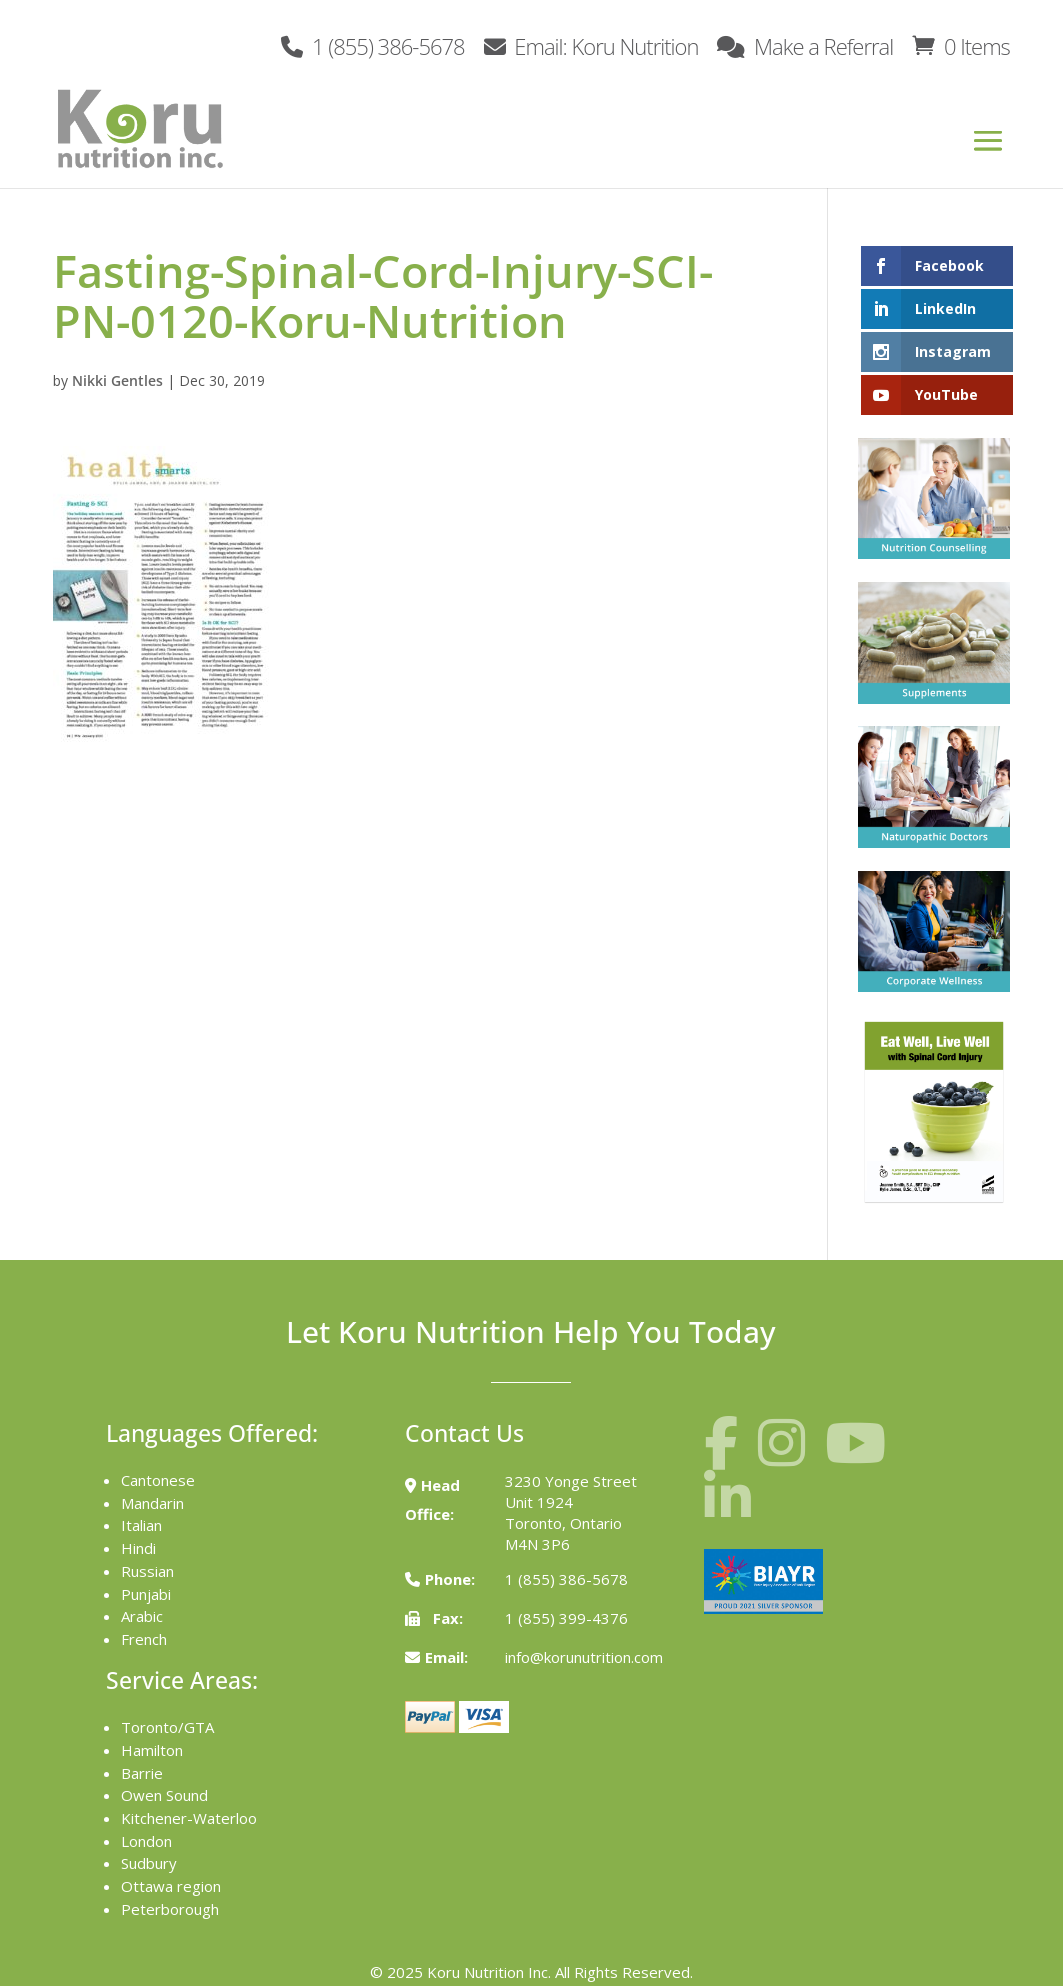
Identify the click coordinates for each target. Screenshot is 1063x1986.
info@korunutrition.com (584, 1657)
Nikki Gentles (117, 380)
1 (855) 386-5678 (372, 44)
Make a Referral (805, 44)
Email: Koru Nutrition (591, 44)
